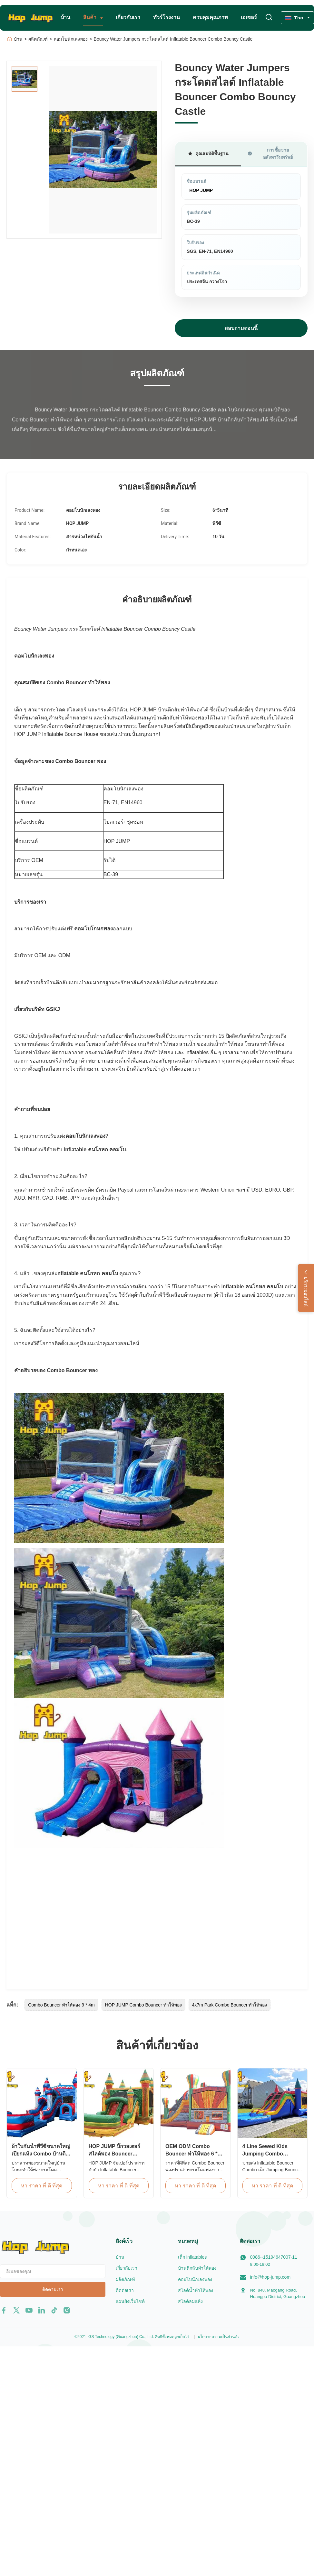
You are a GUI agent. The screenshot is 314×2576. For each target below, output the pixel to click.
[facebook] (4, 2310)
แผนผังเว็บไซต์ (130, 2301)
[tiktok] (54, 2310)
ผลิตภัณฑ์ (38, 39)
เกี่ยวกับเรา (128, 17)
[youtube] (29, 2310)
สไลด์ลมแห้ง (190, 2301)
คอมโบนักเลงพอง (71, 39)
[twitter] (16, 2310)
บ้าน (65, 17)
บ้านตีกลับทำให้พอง (197, 2268)
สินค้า (90, 17)
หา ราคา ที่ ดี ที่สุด (41, 2185)
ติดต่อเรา (125, 2290)
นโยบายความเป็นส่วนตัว (219, 2336)
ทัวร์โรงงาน (166, 17)
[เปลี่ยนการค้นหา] (268, 18)
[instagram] (67, 2310)
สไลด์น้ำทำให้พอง (195, 2290)
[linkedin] (41, 2310)
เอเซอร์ (249, 17)
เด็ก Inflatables (192, 2257)
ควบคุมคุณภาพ (210, 17)
